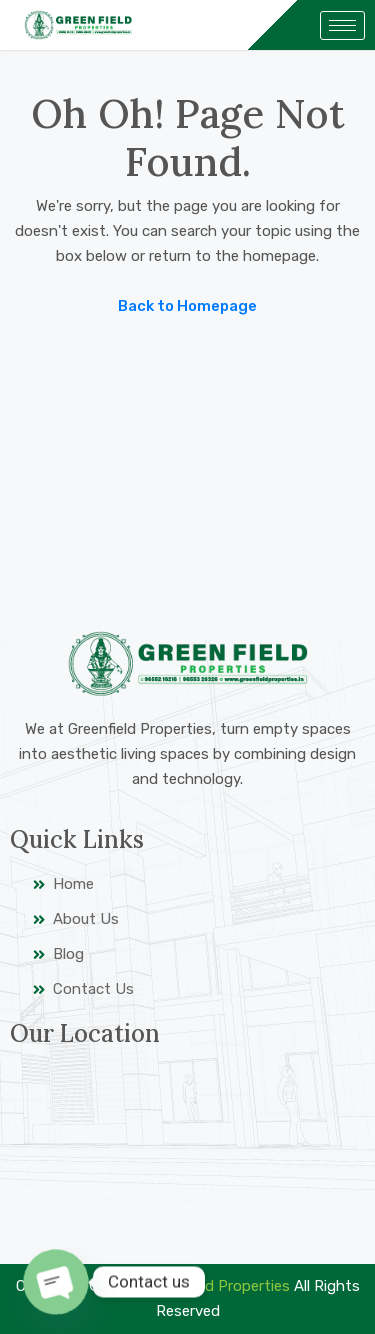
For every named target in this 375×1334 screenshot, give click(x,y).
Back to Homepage (187, 306)
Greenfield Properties (218, 1286)
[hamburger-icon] (342, 25)
